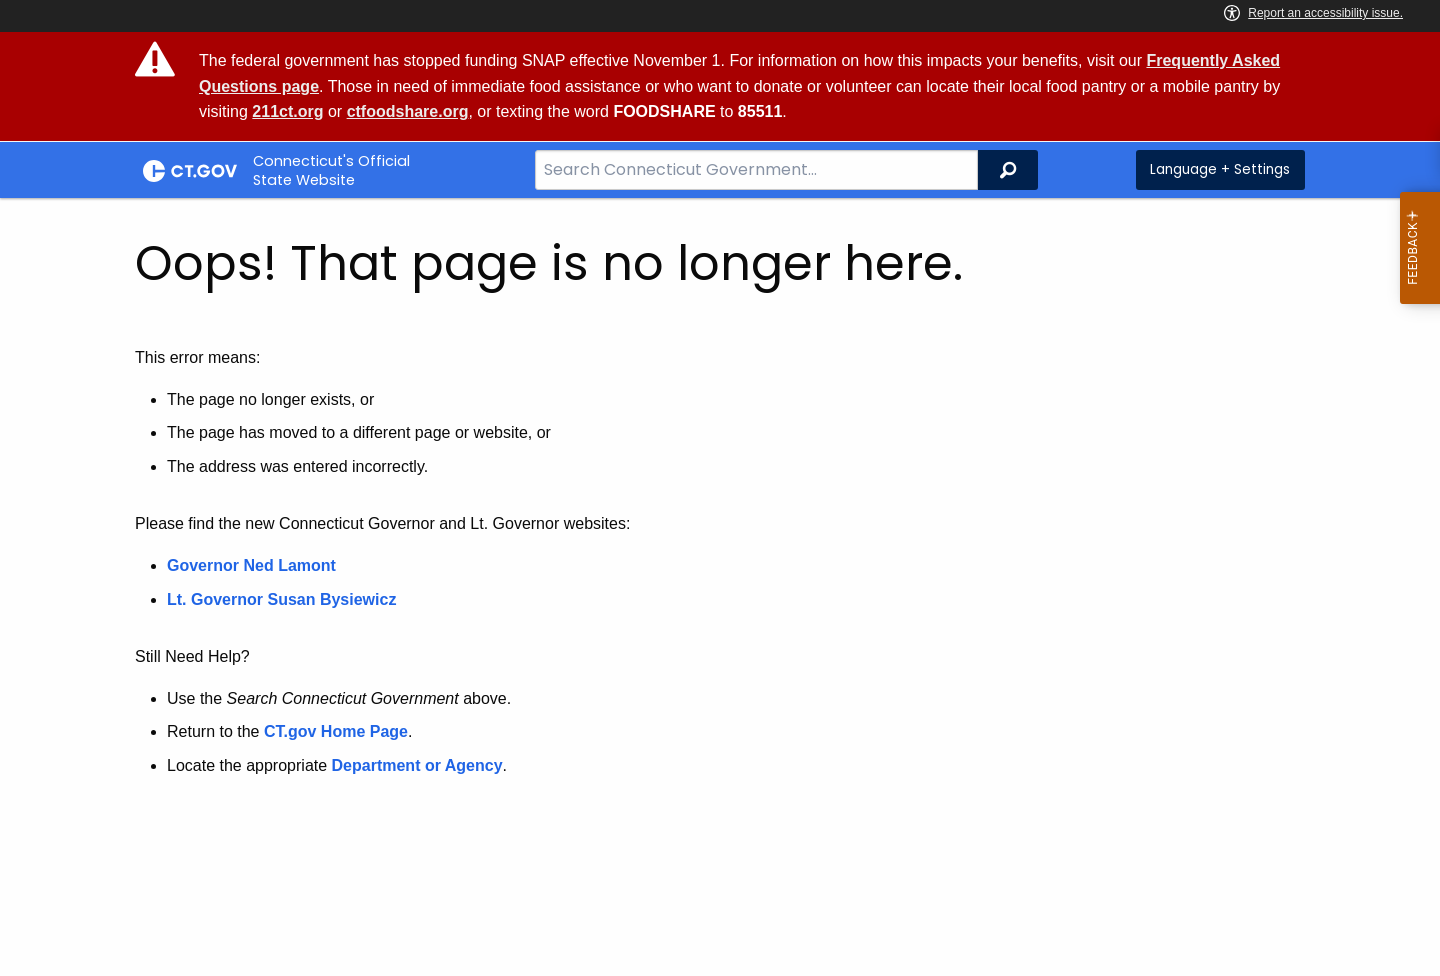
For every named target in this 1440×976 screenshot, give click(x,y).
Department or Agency (417, 765)
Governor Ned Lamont (251, 565)
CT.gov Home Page (336, 731)
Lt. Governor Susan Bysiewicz (284, 599)
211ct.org (287, 111)
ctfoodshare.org (408, 111)
